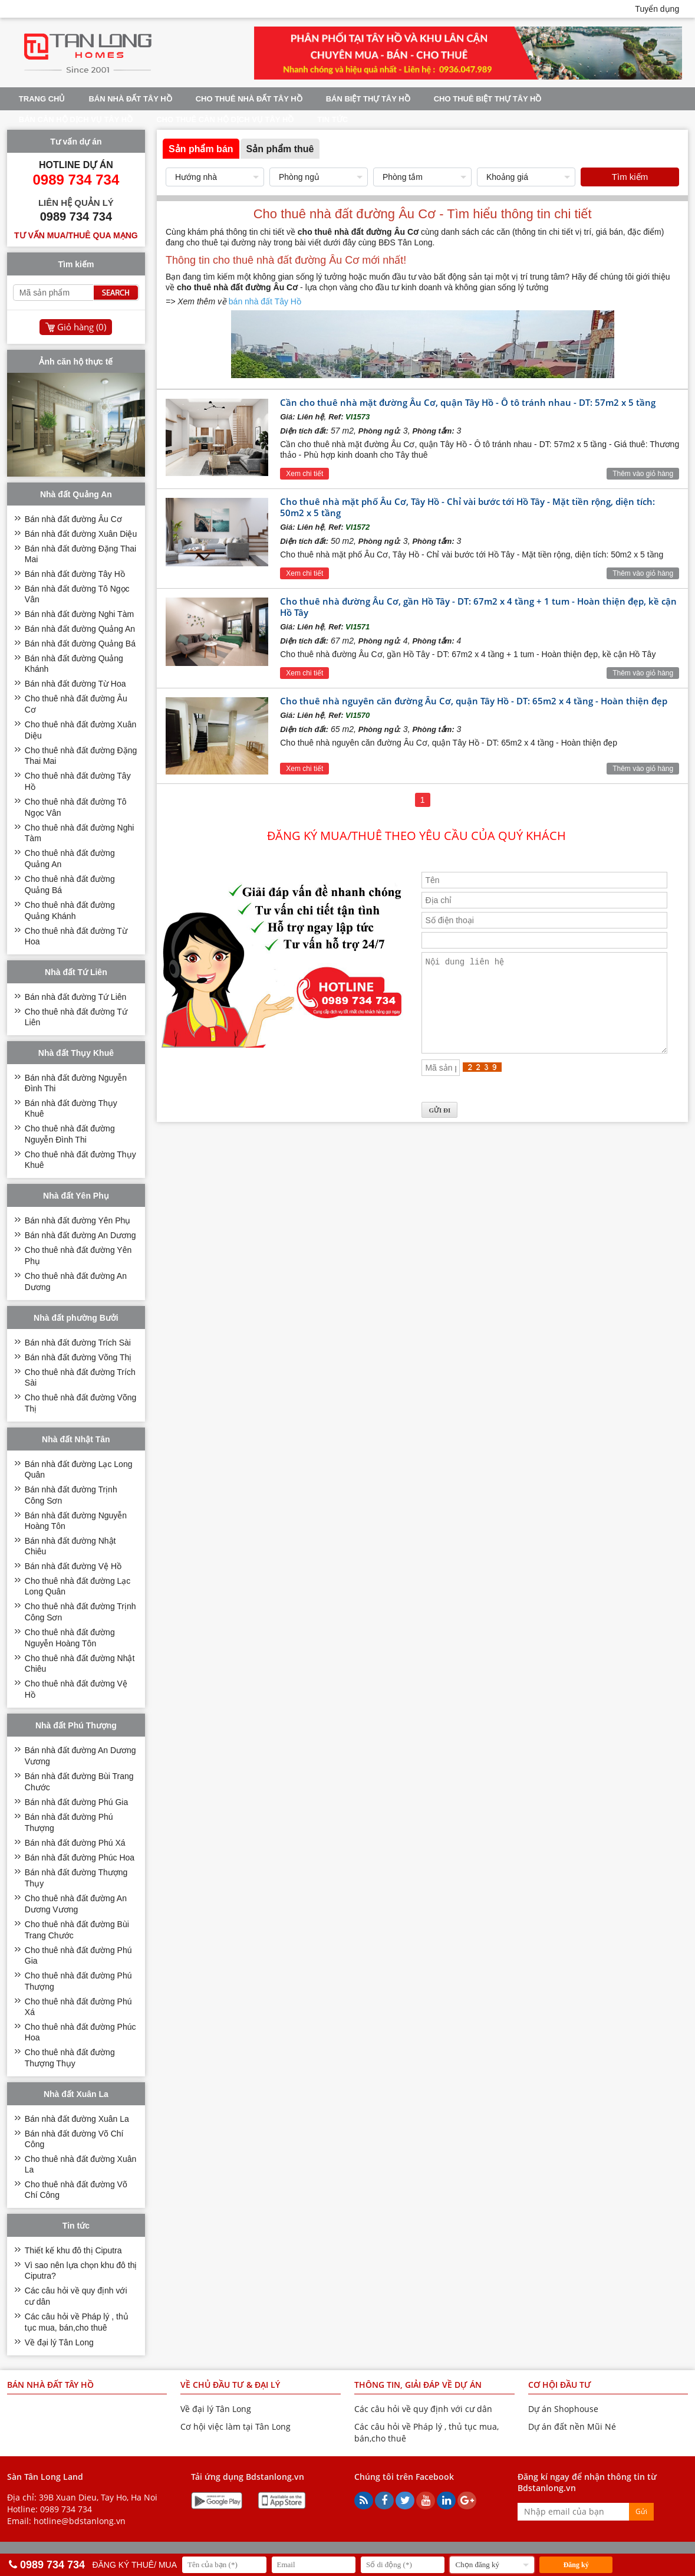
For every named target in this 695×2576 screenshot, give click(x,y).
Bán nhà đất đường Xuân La (77, 2119)
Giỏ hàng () (81, 327)
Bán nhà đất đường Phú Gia (76, 1802)
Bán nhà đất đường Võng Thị (78, 1357)
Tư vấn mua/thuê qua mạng (76, 235)
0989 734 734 (66, 2509)
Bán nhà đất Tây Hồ (130, 98)
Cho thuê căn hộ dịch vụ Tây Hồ (225, 119)
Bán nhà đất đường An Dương (80, 1235)
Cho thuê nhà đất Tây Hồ (249, 98)
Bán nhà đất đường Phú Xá (75, 1842)
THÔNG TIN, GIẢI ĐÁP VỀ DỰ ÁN (418, 2384)
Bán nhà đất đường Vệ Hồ (73, 1566)
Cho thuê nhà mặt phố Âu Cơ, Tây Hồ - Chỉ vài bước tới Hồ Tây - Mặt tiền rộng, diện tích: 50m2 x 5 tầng (467, 507)
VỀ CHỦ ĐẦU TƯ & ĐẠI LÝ (230, 2384)
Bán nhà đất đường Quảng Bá (80, 643)
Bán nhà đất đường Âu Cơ (73, 519)
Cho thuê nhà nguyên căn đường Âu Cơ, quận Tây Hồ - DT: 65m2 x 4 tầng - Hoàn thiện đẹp (473, 701)
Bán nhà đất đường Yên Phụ (78, 1220)
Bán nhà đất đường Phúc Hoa (79, 1857)
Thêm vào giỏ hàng (642, 474)
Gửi (641, 2511)
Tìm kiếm (630, 177)
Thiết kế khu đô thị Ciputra (73, 2250)
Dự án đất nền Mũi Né (572, 2426)
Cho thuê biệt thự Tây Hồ (488, 98)
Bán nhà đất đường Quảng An (80, 629)
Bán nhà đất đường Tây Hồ (75, 574)
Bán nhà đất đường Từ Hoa (75, 683)
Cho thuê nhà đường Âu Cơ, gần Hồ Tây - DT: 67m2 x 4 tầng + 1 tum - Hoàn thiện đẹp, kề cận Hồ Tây (478, 606)
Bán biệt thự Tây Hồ (368, 98)
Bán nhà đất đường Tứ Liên (76, 997)
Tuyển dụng (657, 9)
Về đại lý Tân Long (59, 2342)
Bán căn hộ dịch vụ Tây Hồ (76, 119)
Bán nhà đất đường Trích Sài (78, 1342)
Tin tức (332, 119)
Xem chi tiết (304, 474)
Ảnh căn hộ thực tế (76, 361)
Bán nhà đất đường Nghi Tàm (79, 614)
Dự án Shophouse (563, 2408)
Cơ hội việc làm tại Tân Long (235, 2426)
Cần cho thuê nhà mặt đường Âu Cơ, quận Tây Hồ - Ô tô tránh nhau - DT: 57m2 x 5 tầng (468, 402)
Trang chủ (42, 98)
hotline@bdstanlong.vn (80, 2520)
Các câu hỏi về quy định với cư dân (423, 2408)
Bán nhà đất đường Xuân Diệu (81, 534)
